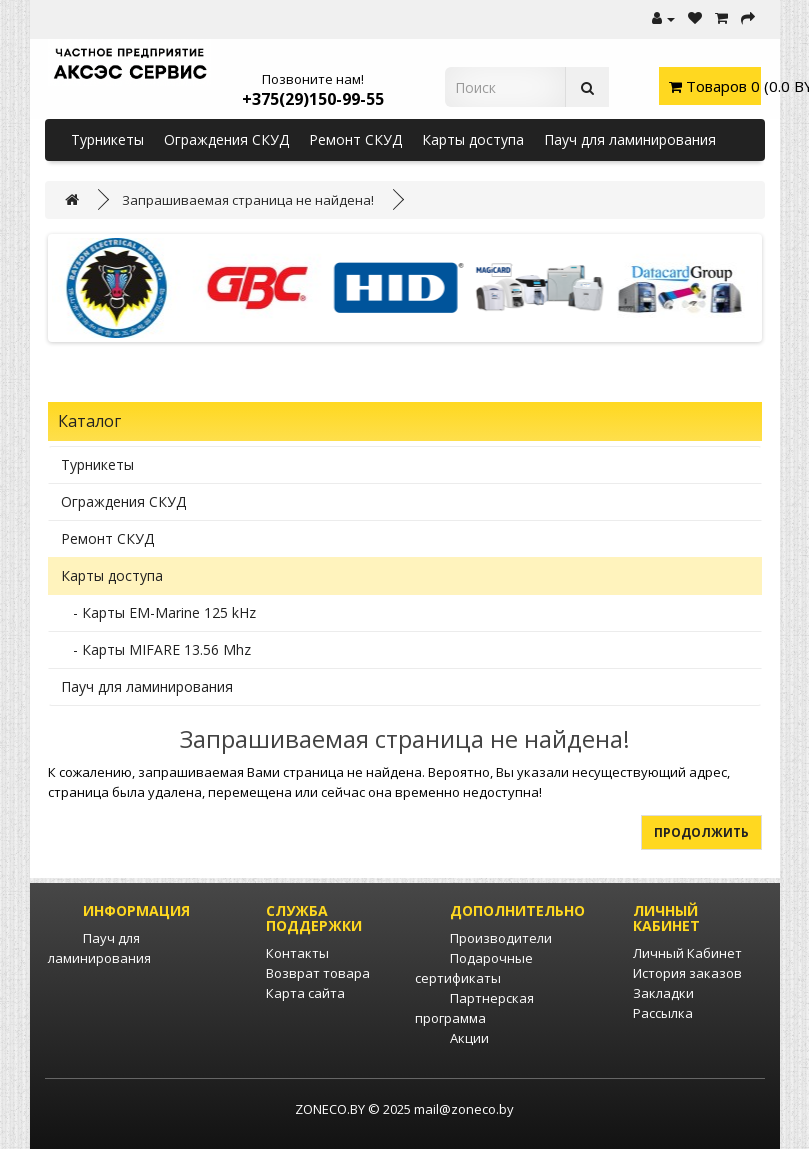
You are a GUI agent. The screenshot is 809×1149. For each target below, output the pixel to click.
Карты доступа (473, 139)
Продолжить (701, 832)
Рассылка (663, 1013)
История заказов (687, 973)
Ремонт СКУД (355, 139)
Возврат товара (318, 973)
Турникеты (107, 139)
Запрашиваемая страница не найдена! (248, 200)
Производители (501, 938)
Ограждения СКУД (226, 139)
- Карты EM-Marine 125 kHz (158, 612)
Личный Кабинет (687, 953)
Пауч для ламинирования (630, 139)
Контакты (297, 953)
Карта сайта (305, 993)
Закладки (663, 993)
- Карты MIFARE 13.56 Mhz (156, 649)
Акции (469, 1038)
